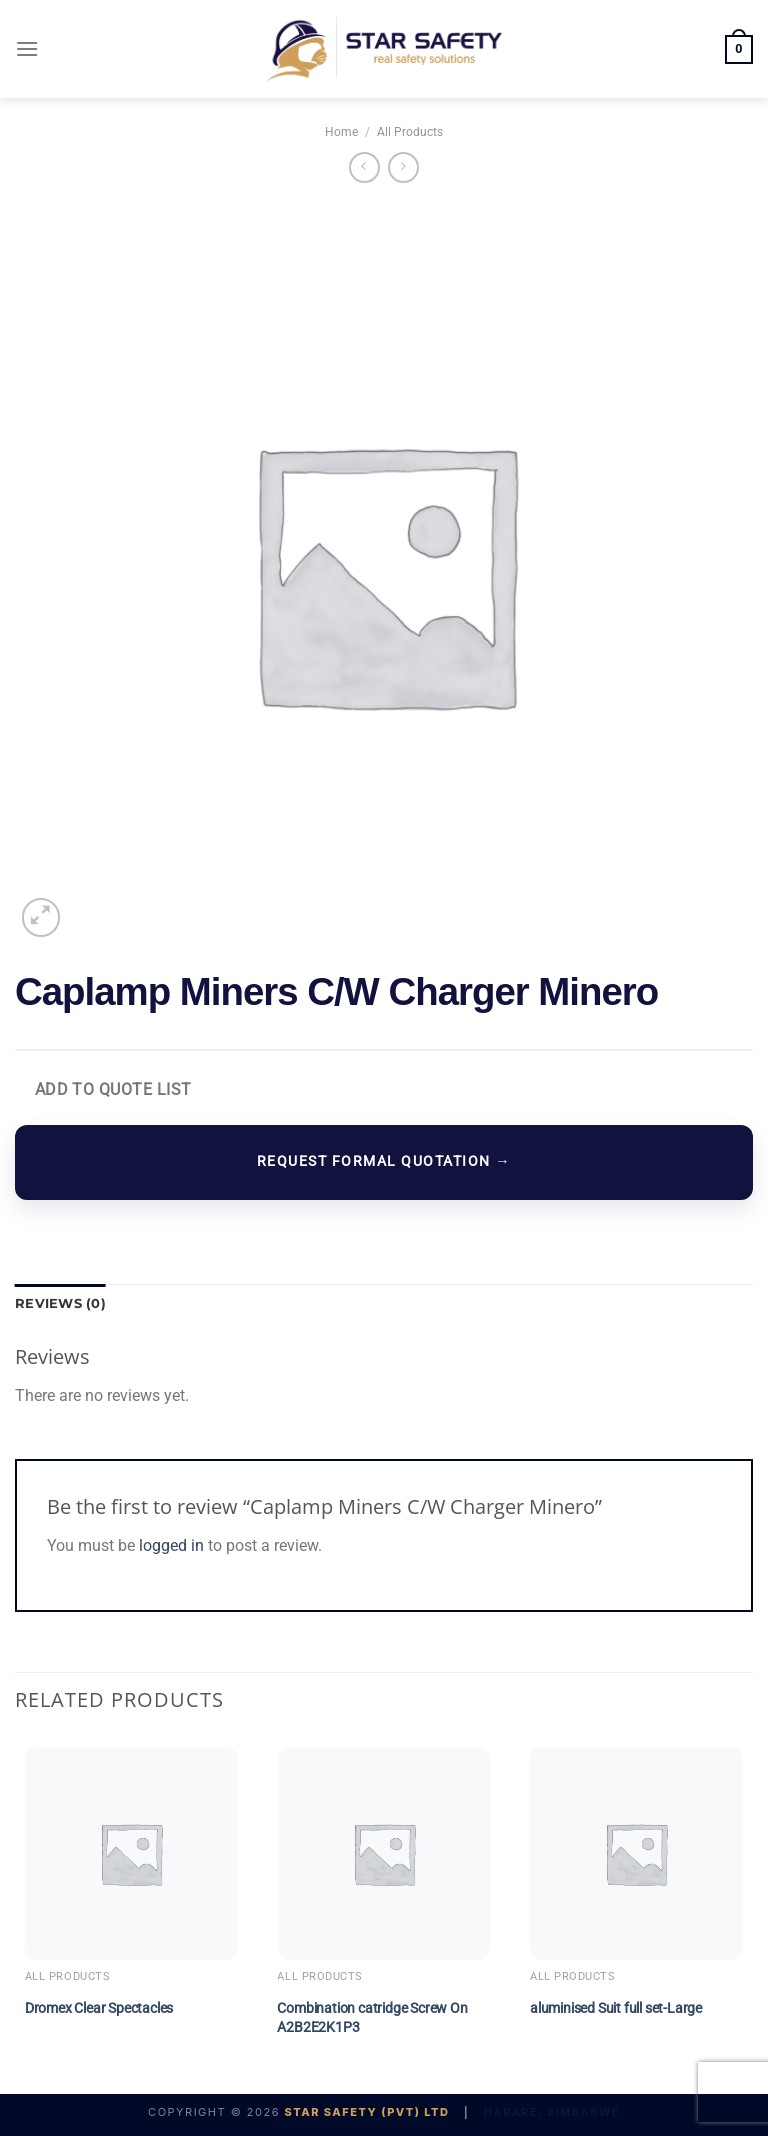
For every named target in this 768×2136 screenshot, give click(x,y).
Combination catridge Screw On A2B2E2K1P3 (372, 2018)
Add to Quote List (113, 1090)
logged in (171, 1545)
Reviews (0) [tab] (60, 1303)
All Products (410, 132)
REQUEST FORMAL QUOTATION (384, 1161)
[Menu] (27, 48)
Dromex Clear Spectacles (99, 2008)
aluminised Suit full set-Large (616, 2008)
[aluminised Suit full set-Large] (636, 1853)
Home (341, 132)
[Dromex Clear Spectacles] (131, 1853)
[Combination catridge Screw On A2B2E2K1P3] (383, 1853)
